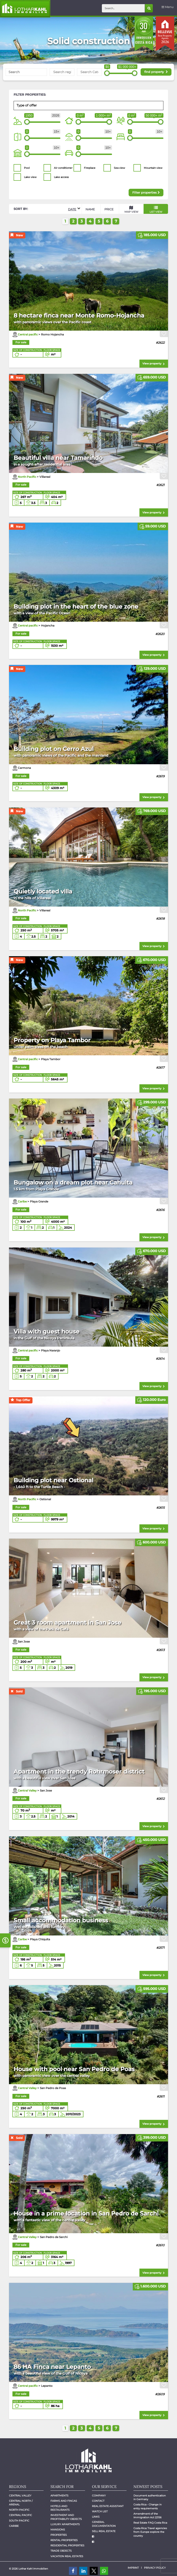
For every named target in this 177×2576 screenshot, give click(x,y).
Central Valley (27, 1790)
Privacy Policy (155, 2567)
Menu (168, 7)
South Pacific (19, 2520)
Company (99, 2495)
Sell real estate (103, 2531)
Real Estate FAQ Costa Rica (150, 2522)
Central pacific (28, 334)
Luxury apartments (65, 2524)
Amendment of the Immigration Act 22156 (147, 2515)
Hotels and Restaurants (60, 2508)
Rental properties (64, 2540)
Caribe (22, 1201)
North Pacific (27, 476)
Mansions (57, 2529)
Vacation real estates (66, 2556)
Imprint (133, 2567)
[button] (73, 2571)
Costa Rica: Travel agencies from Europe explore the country (150, 2532)
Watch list (100, 2511)
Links (96, 2516)
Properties (58, 2534)
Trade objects (61, 2550)
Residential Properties (67, 2545)
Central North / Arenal (21, 2502)
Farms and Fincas (63, 2500)
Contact (98, 2500)
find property (156, 72)
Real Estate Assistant (108, 2506)
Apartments (59, 2495)
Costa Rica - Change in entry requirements (147, 2506)
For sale (20, 342)
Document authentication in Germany (149, 2497)
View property (154, 363)
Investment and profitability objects (66, 2517)
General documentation (104, 2524)
